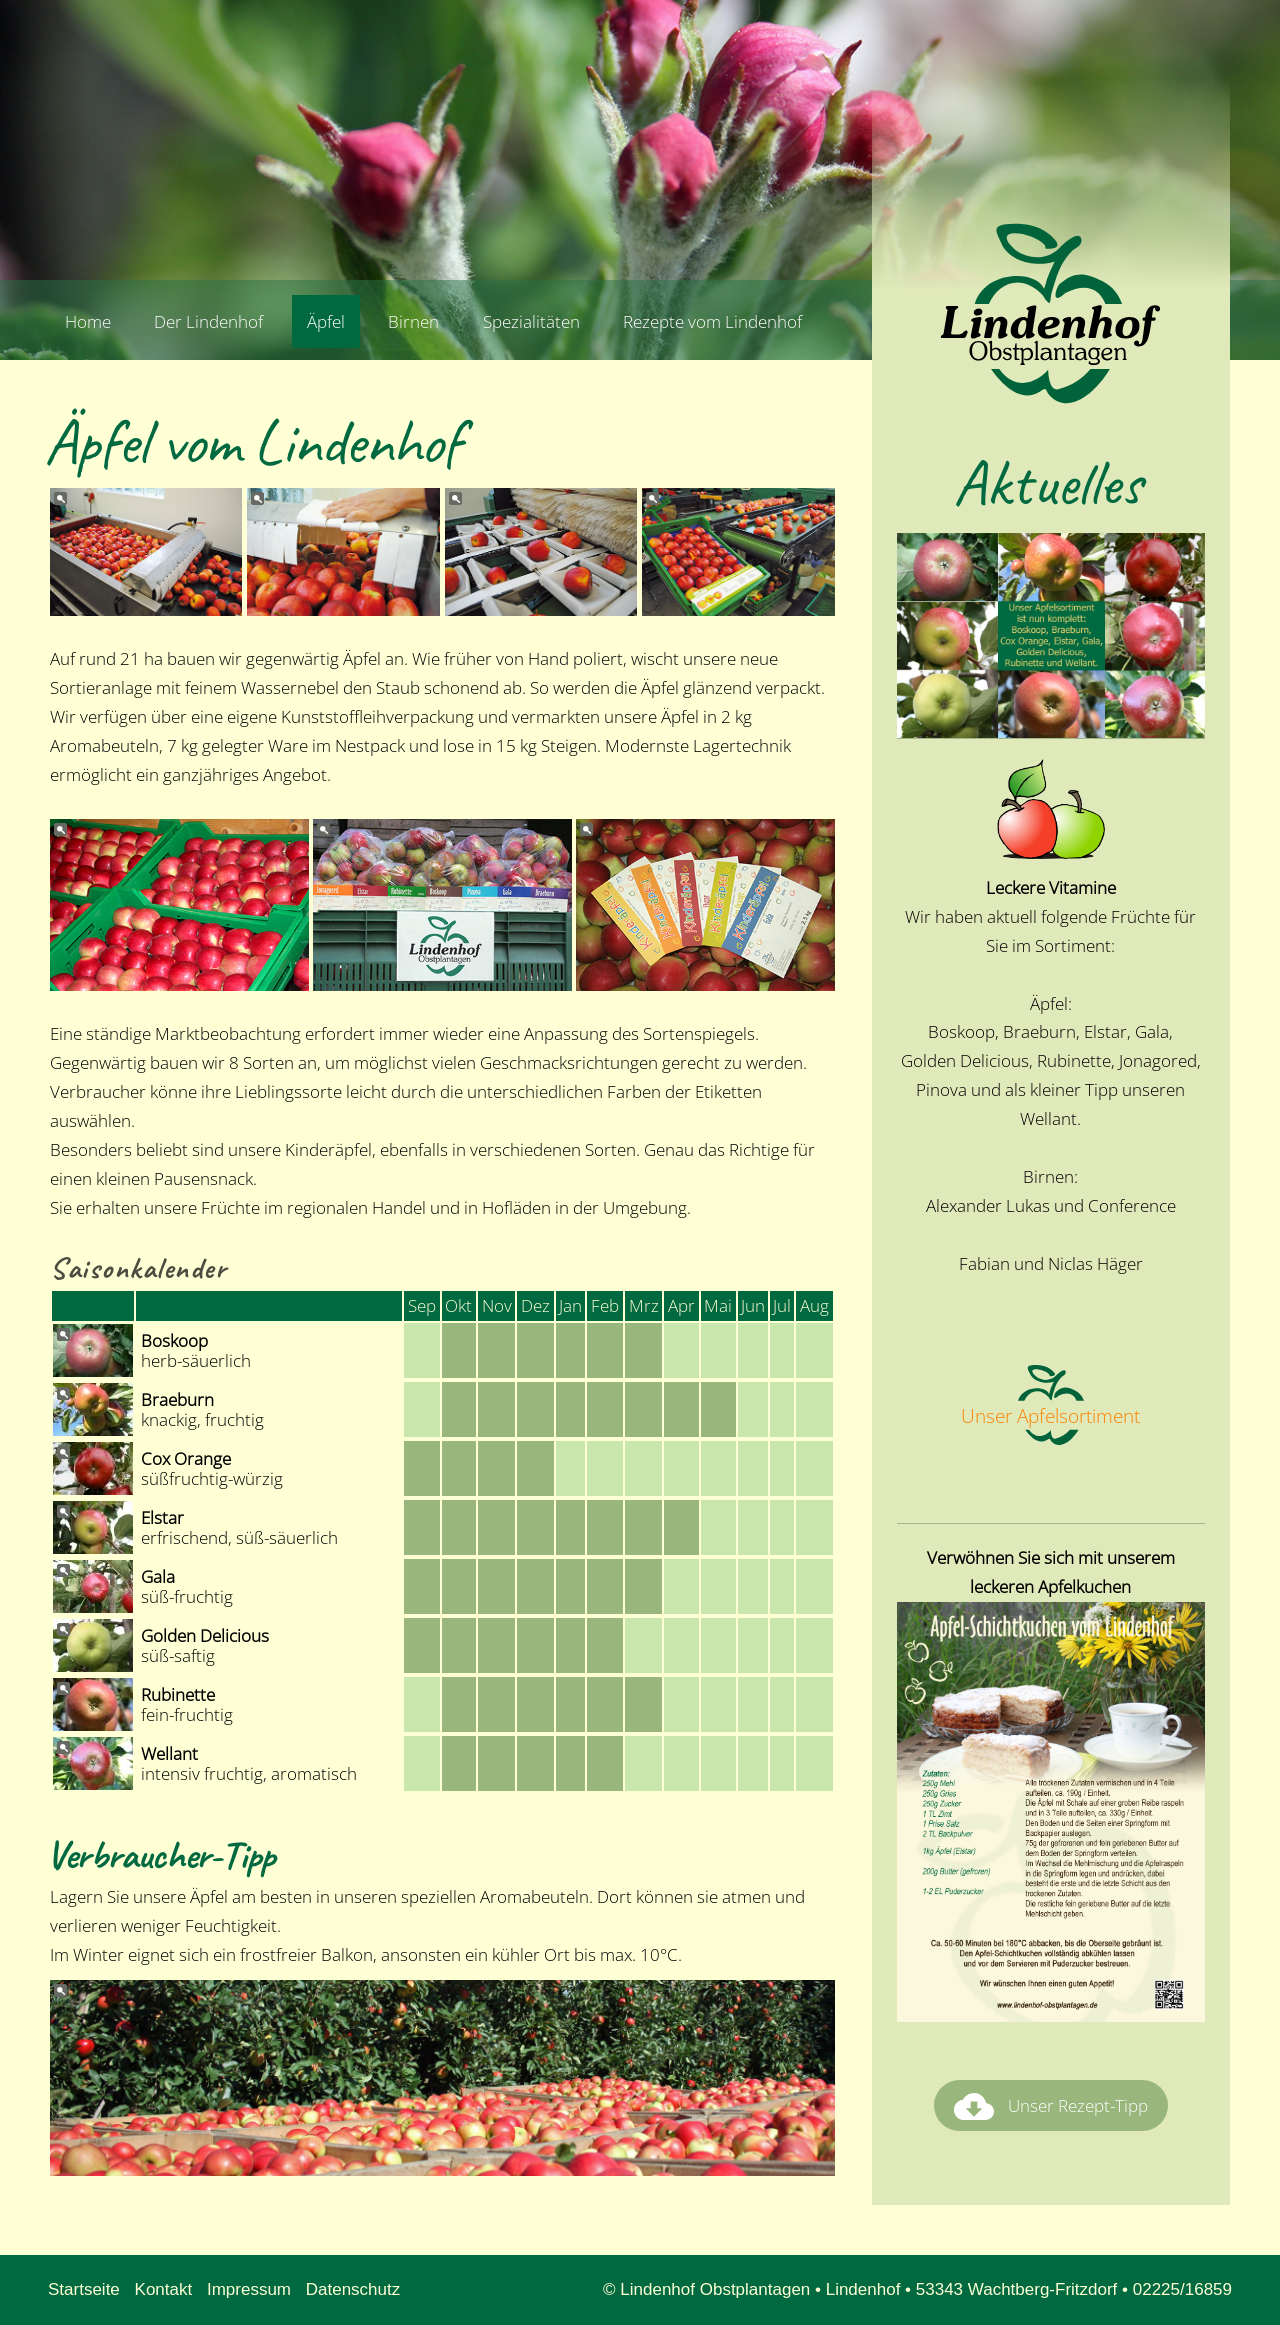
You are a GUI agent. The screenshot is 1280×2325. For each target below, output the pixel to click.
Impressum (249, 2289)
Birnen (413, 321)
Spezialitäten (531, 321)
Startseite (84, 2289)
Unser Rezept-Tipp (1051, 2106)
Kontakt (164, 2289)
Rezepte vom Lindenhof (712, 321)
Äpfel (326, 321)
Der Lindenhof (208, 321)
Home (88, 321)
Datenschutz (353, 2289)
